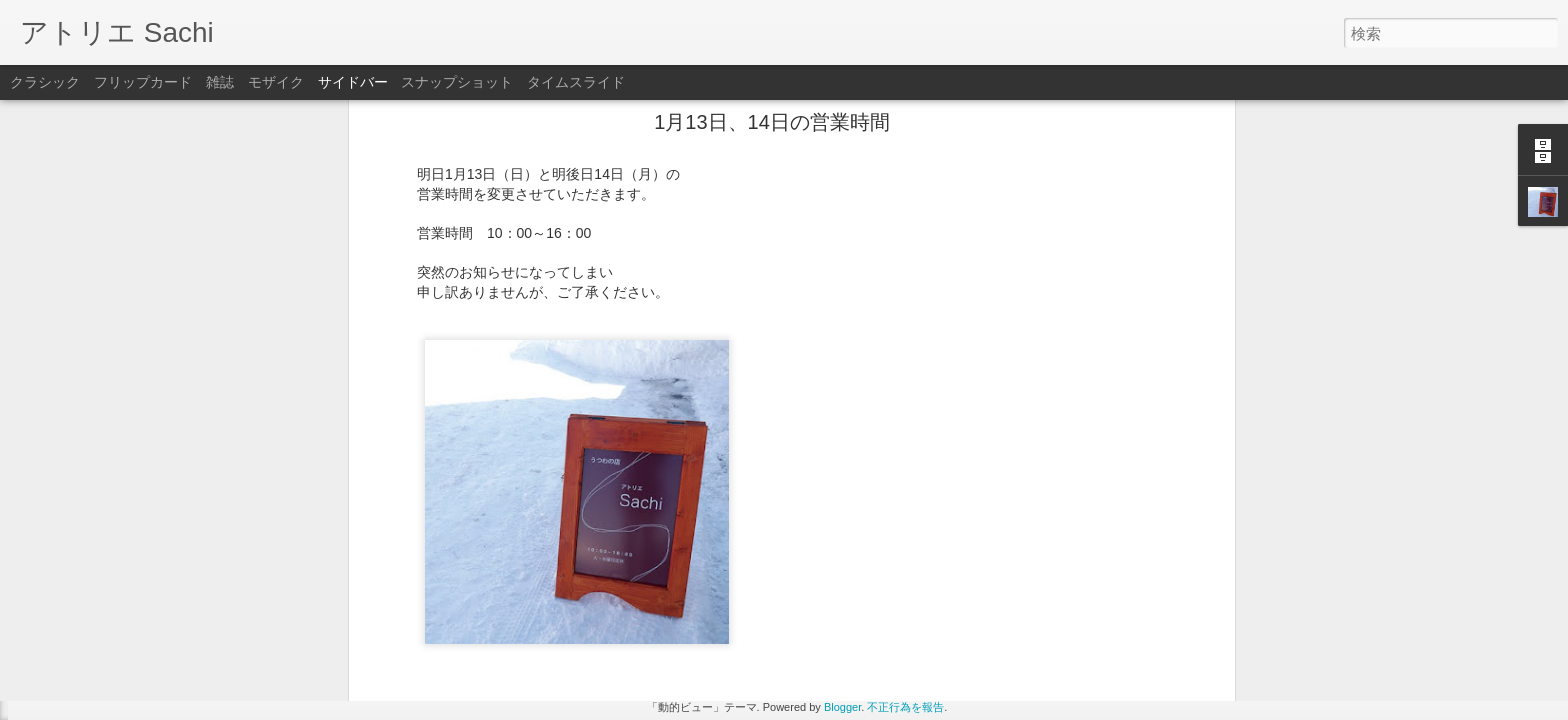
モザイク (276, 82)
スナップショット (457, 82)
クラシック (45, 82)
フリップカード (143, 82)
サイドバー (353, 82)
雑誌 (220, 82)
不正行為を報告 (905, 707)
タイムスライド (576, 82)
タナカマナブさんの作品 (115, 662)
